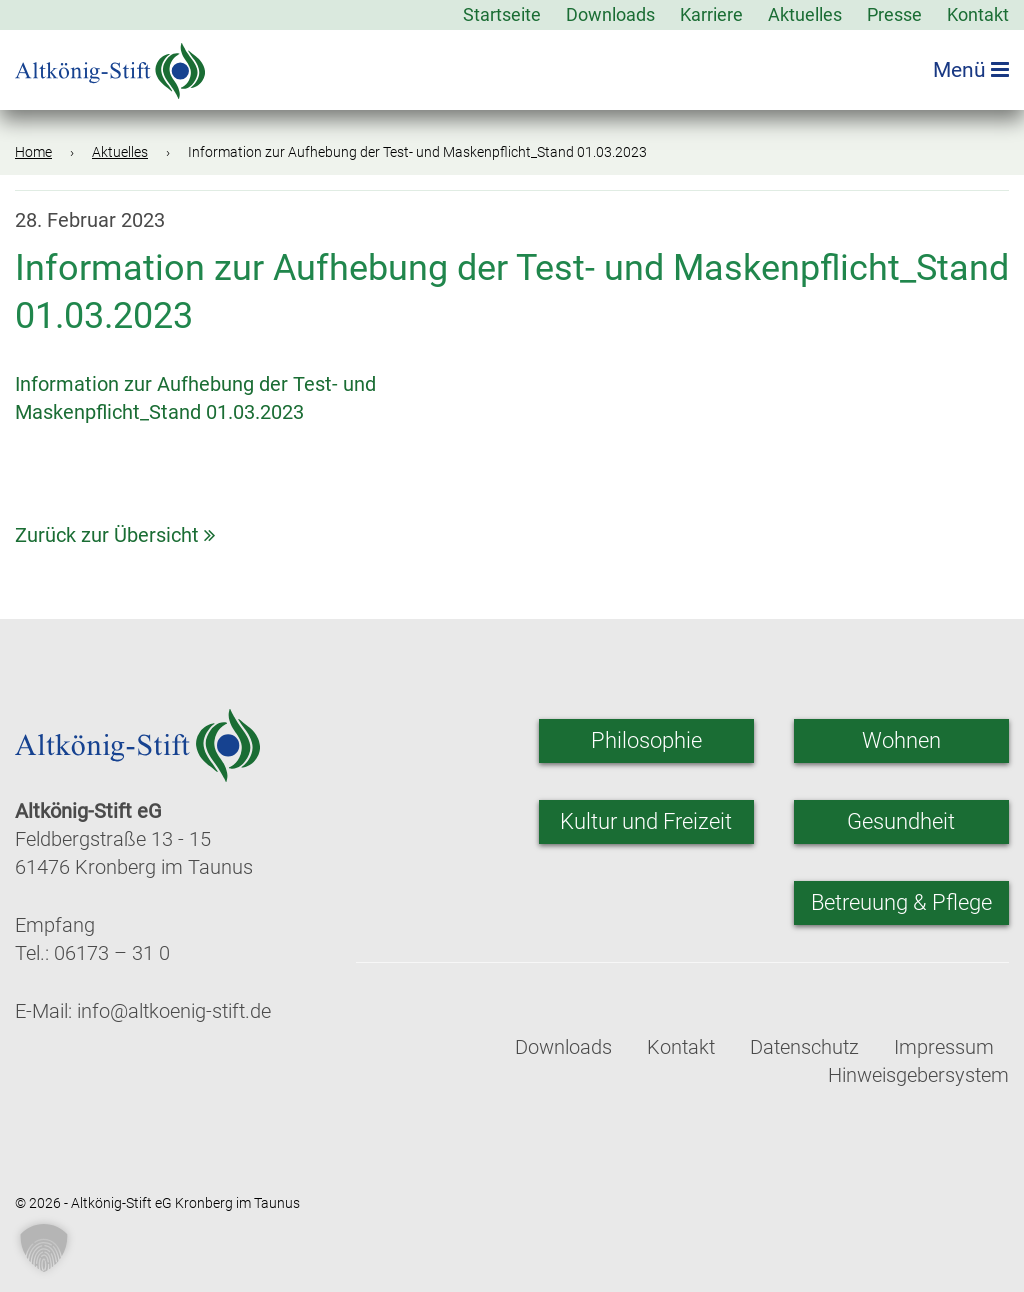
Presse (894, 14)
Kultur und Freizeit (646, 821)
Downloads (610, 14)
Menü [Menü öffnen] (971, 70)
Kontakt (978, 14)
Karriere (711, 14)
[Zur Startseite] (110, 64)
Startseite (502, 14)
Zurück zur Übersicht (115, 535)
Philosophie (646, 740)
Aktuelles (805, 14)
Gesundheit (901, 821)
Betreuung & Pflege (901, 902)
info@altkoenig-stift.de (174, 1011)
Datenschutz (804, 1047)
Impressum (944, 1047)
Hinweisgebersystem (918, 1075)
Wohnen (901, 740)
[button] (44, 1248)
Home (33, 152)
